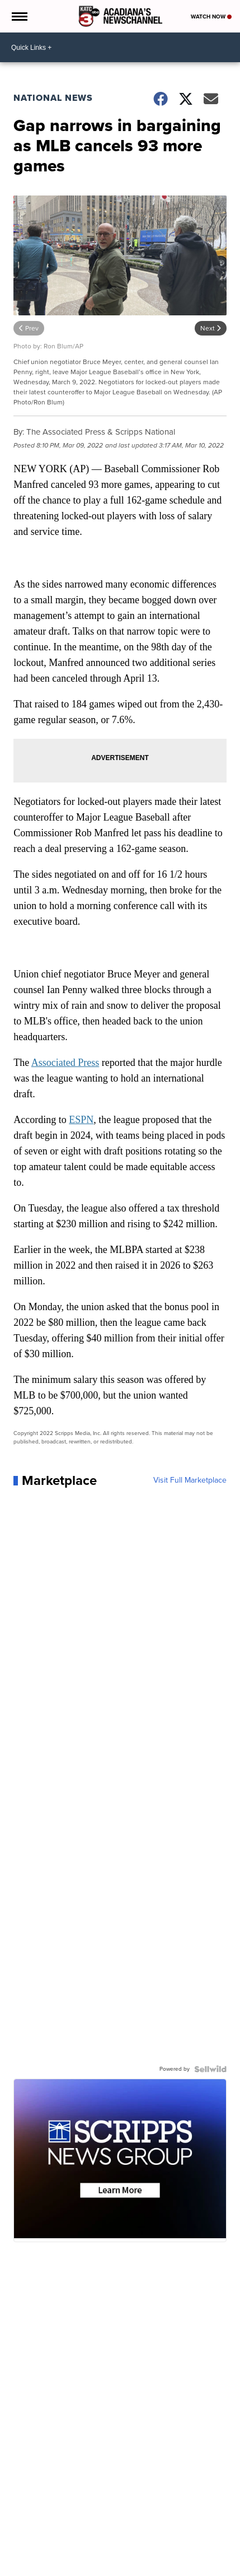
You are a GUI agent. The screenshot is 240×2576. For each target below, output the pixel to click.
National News (53, 97)
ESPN (81, 1119)
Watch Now (211, 16)
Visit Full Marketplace (190, 1480)
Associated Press (65, 1062)
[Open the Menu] (18, 16)
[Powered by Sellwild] (210, 2069)
